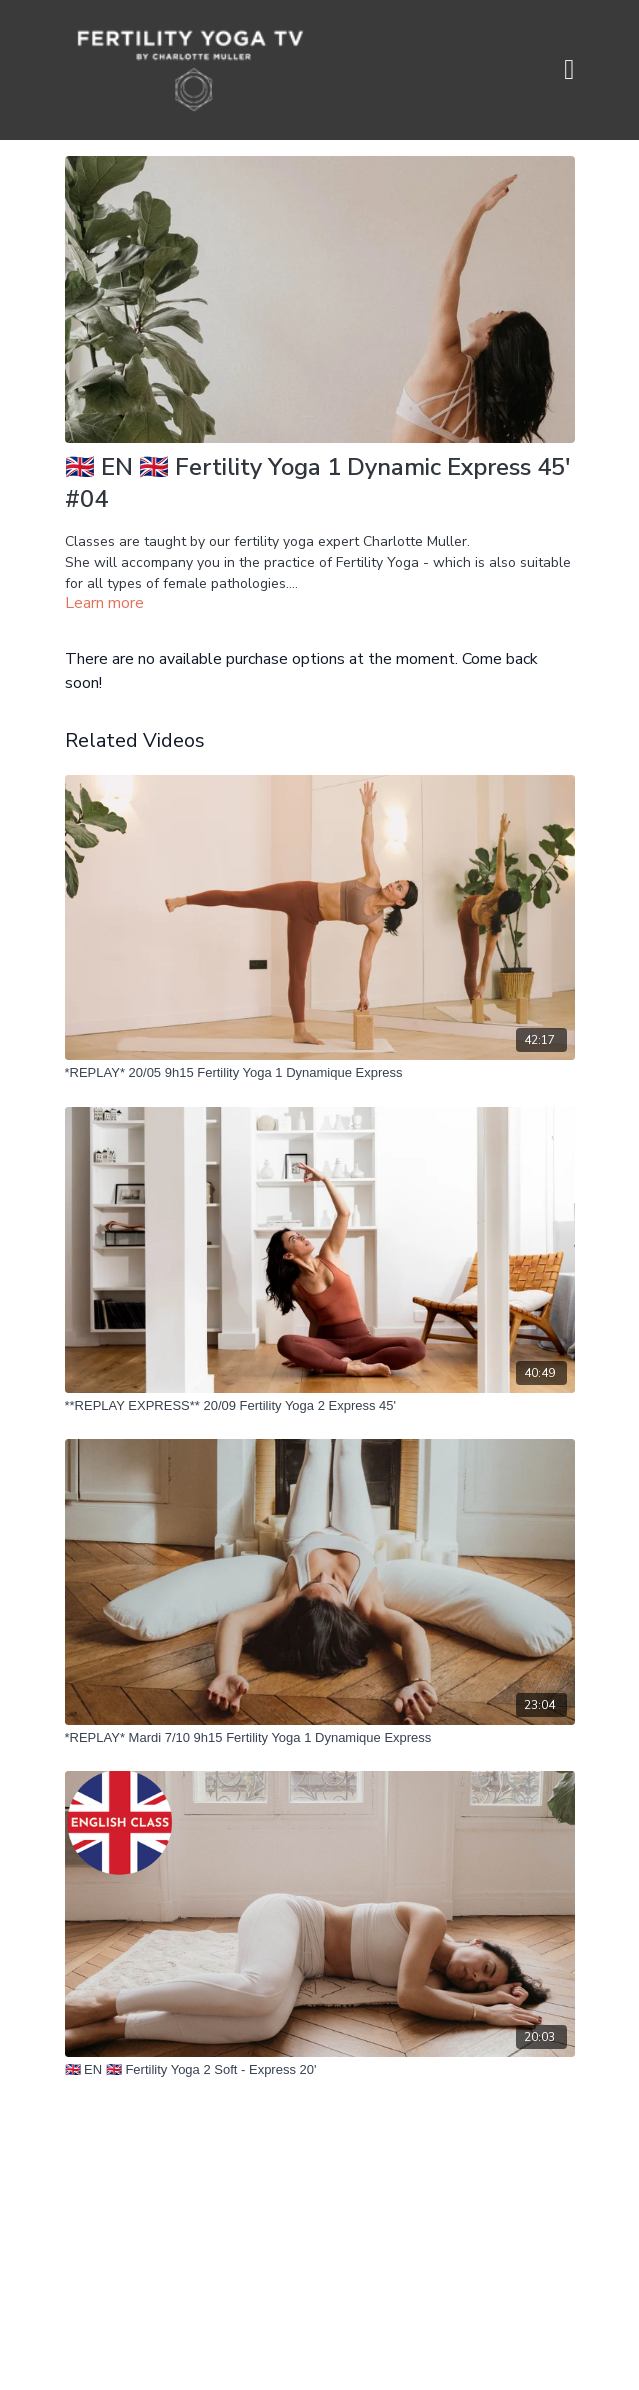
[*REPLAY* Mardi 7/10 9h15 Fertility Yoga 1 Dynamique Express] (320, 1738)
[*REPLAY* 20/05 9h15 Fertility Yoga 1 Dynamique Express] (320, 1073)
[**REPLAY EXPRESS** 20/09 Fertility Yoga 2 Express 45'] (320, 1406)
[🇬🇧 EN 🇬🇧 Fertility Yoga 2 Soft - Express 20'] (320, 2070)
